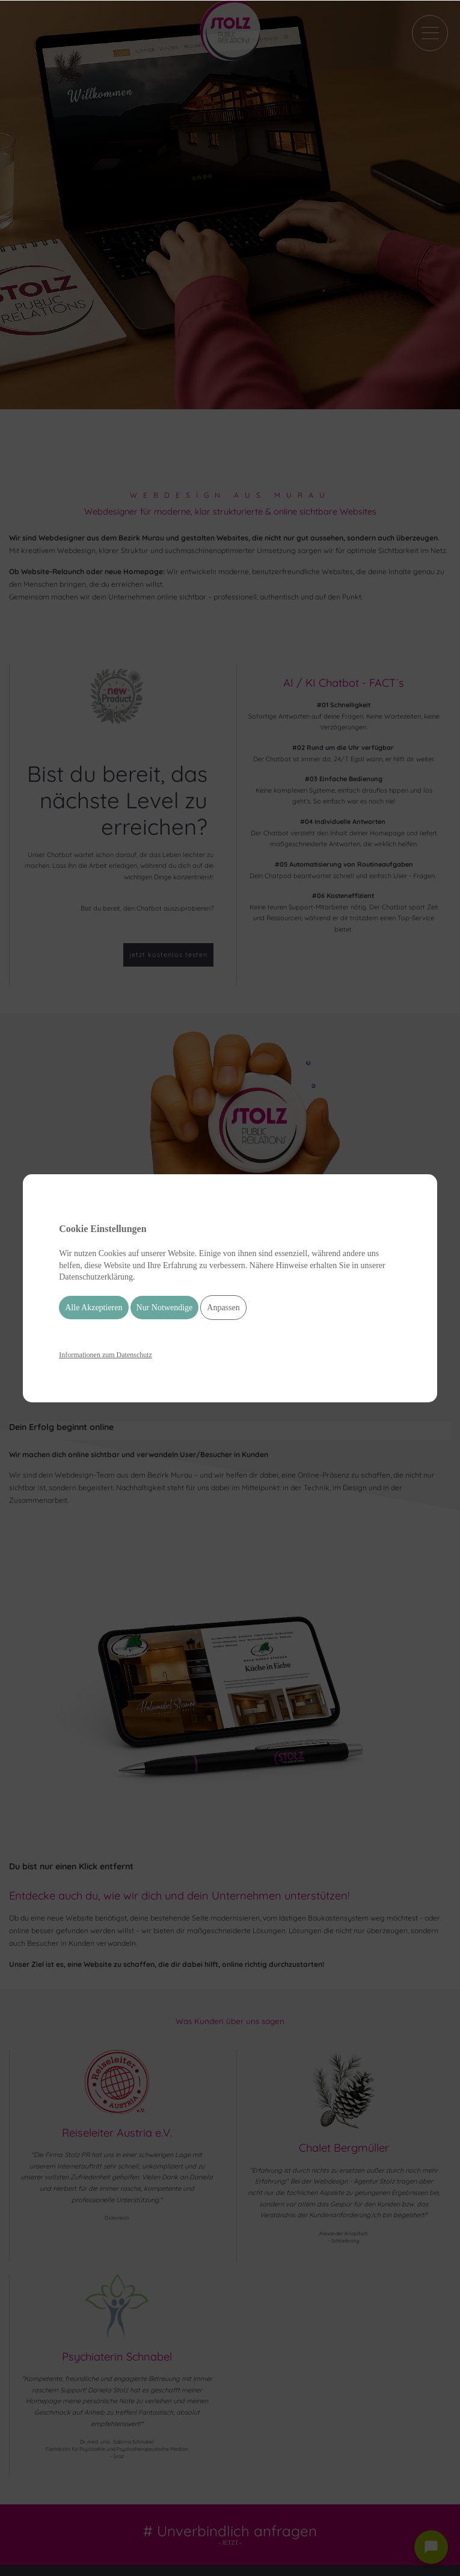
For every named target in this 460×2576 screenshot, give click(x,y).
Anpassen (223, 1307)
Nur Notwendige (164, 1307)
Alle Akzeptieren (93, 1307)
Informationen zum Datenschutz (105, 1355)
